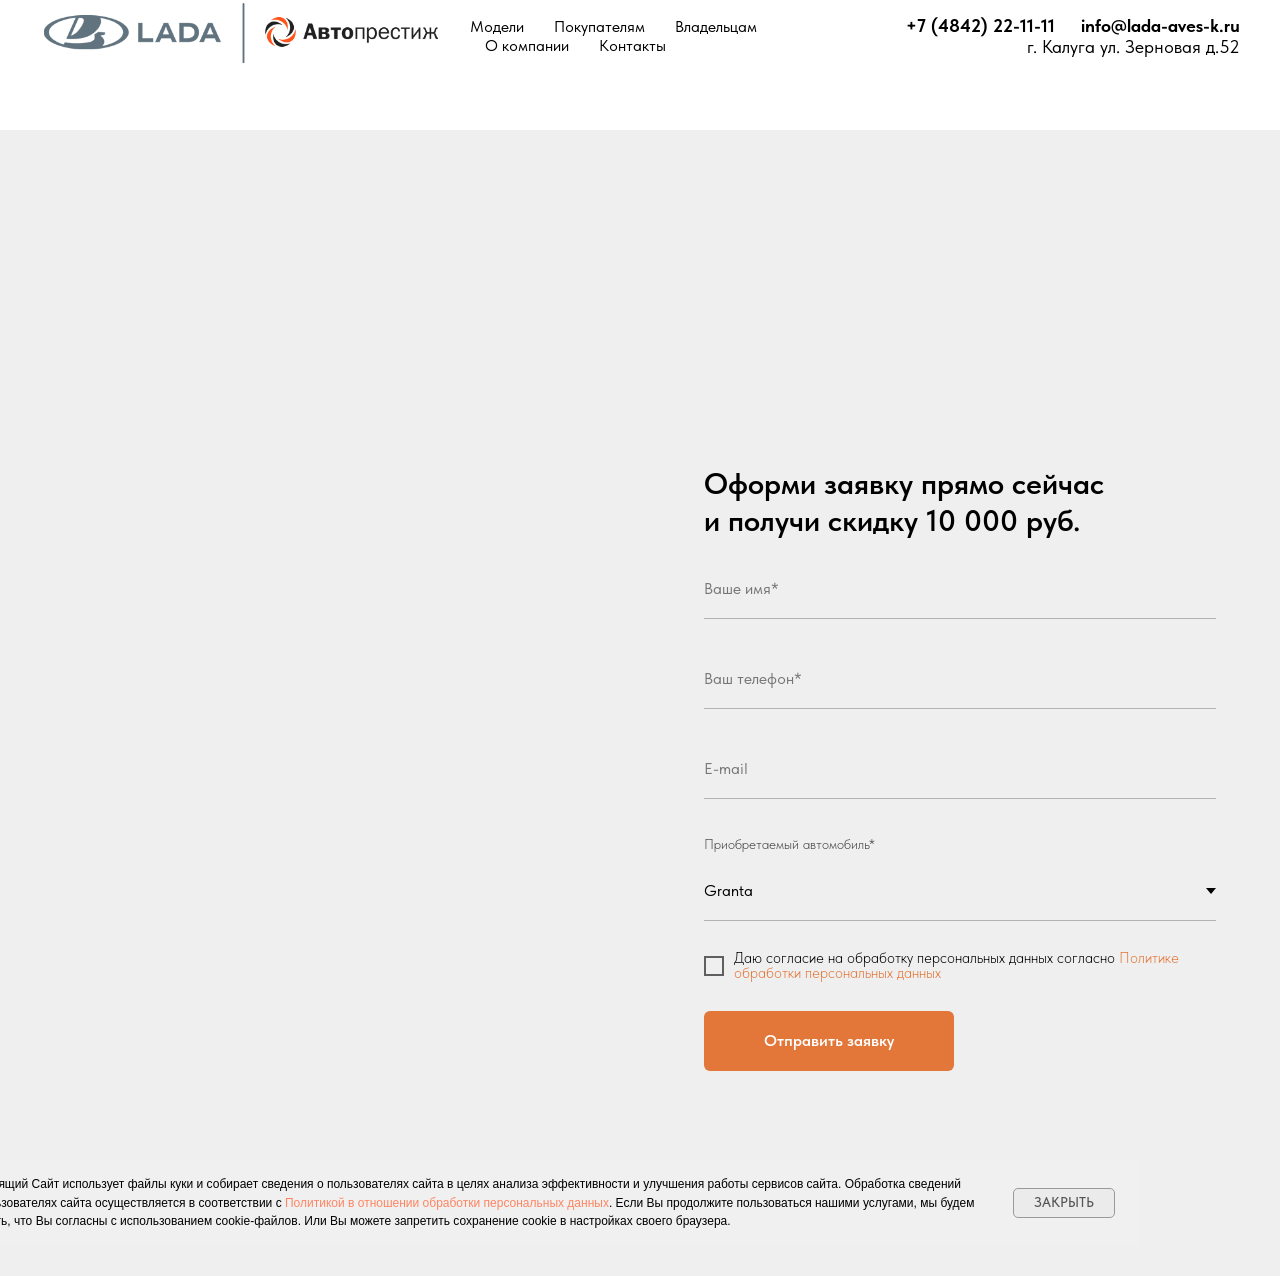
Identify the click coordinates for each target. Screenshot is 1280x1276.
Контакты (632, 45)
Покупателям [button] (599, 26)
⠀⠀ (1068, 25)
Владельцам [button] (716, 26)
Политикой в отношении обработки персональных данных (447, 1203)
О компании (527, 45)
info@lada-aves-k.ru (1160, 25)
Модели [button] (497, 26)
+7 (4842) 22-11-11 (980, 25)
